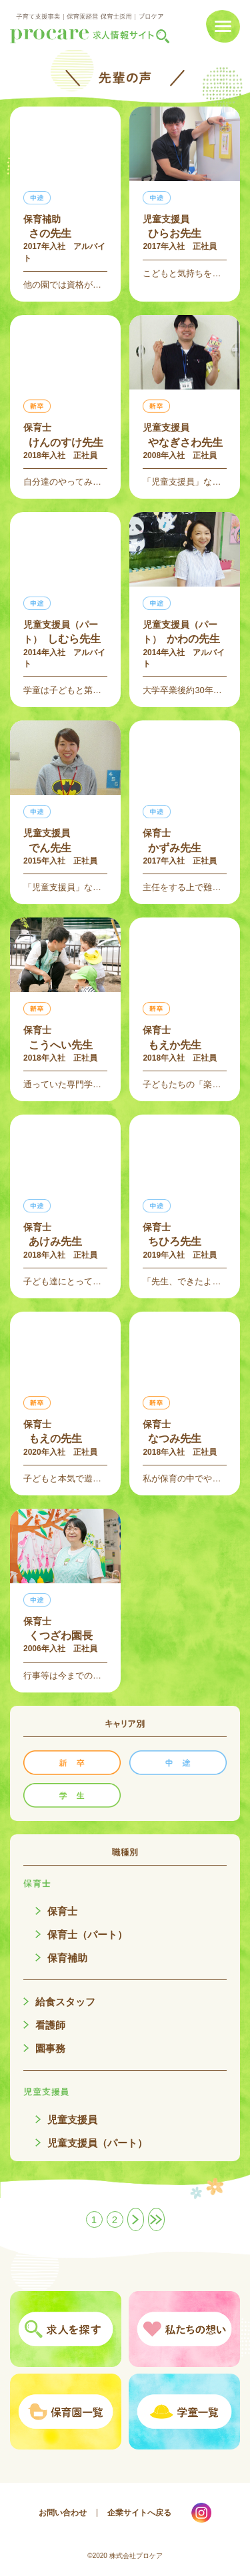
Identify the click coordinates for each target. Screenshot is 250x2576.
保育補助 (67, 1958)
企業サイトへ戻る (139, 2513)
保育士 (62, 1911)
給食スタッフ (65, 2002)
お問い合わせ (63, 2513)
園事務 (50, 2048)
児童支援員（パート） (97, 2143)
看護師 (50, 2025)
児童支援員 (72, 2120)
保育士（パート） (87, 1934)
